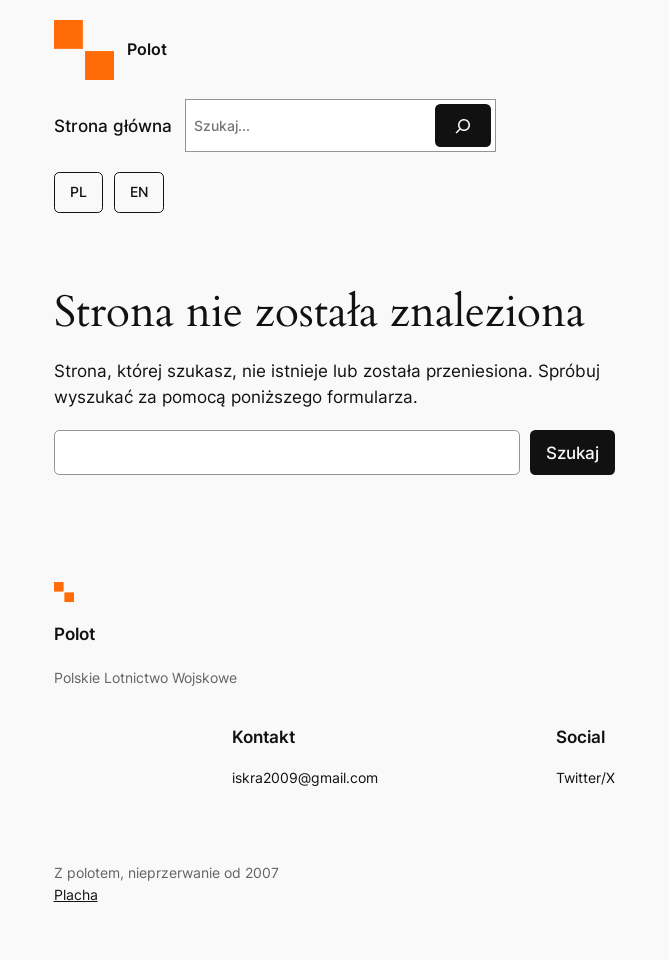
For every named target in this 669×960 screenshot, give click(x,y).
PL (78, 191)
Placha (76, 894)
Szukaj (572, 453)
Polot (147, 49)
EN (139, 191)
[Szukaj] (463, 125)
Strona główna (113, 126)
